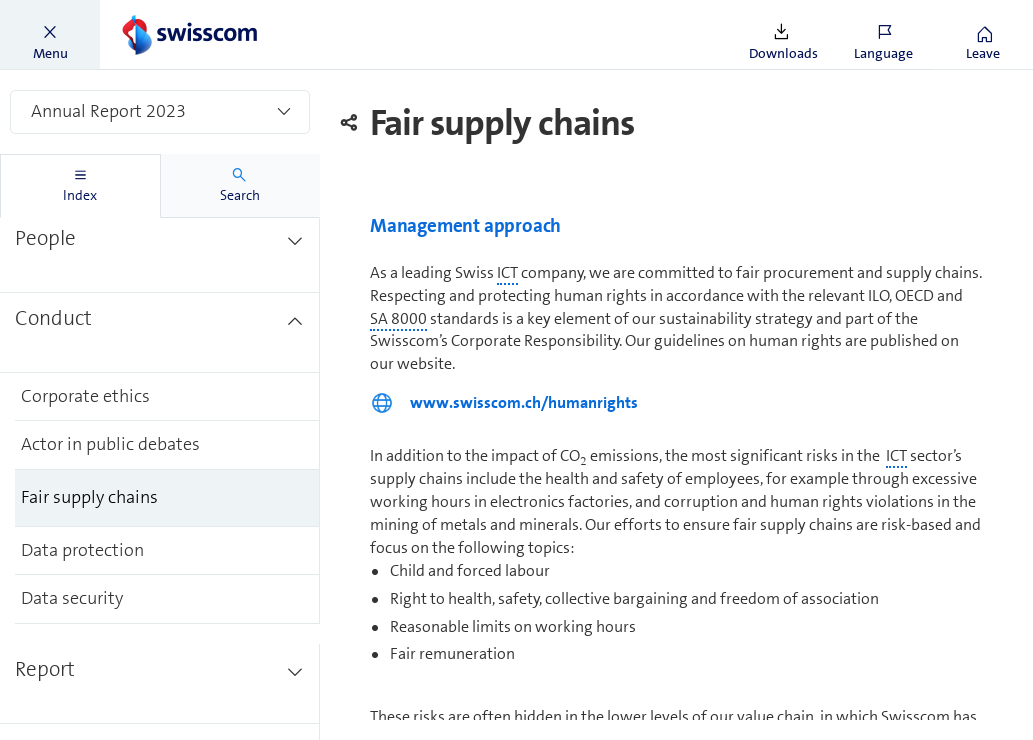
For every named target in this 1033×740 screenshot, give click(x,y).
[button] (50, 35)
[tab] (80, 186)
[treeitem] (160, 253)
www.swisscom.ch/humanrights (524, 402)
